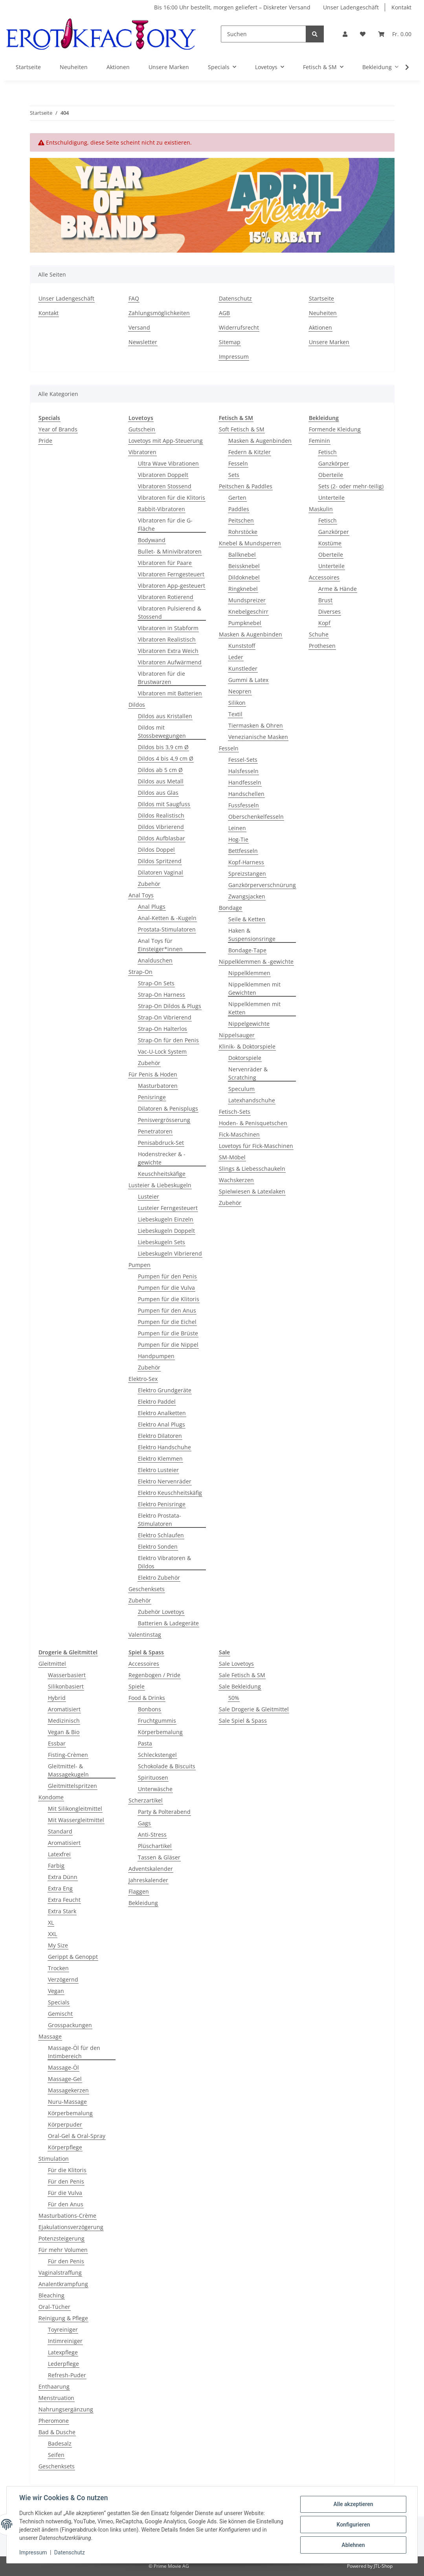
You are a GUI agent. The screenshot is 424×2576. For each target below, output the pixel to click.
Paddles (238, 509)
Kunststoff (241, 645)
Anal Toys (141, 895)
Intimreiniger (65, 2341)
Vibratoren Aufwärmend (170, 662)
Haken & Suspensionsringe (251, 934)
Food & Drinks (146, 1697)
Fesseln (238, 463)
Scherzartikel (145, 1800)
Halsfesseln (243, 771)
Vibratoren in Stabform (168, 628)
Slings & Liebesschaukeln (252, 1168)
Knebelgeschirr (248, 611)
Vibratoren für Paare (165, 563)
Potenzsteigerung (61, 2238)
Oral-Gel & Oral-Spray (76, 2136)
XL (51, 1922)
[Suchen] (263, 34)
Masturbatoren (158, 1085)
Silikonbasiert (66, 1686)
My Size (58, 1945)
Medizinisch (64, 1720)
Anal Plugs (151, 906)
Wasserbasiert (67, 1675)
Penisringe (152, 1097)
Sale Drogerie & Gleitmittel (254, 1709)
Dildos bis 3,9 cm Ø (163, 747)
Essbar (57, 1743)
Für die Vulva (65, 2192)
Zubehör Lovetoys (161, 1611)
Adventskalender (150, 1868)
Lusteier (148, 1196)
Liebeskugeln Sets (161, 1242)
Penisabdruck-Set (161, 1142)
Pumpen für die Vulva (166, 1287)
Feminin (319, 440)
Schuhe (319, 634)
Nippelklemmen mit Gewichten (254, 988)
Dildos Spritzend (160, 861)
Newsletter (142, 342)
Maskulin (321, 509)
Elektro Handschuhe (164, 1447)
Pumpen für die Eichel (167, 1322)
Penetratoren (155, 1131)
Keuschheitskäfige (161, 1173)
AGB (224, 313)
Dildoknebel (244, 577)
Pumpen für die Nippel (168, 1344)
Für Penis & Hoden (152, 1074)
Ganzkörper (333, 463)
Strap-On (140, 971)
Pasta (145, 1743)
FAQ (133, 298)
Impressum (234, 356)
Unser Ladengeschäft (351, 7)
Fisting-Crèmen (68, 1754)
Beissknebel (244, 566)
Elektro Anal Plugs (161, 1424)
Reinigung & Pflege (63, 2318)
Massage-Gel (65, 2079)
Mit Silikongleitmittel (75, 1808)
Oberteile (330, 475)
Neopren (239, 691)
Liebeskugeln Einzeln (165, 1219)
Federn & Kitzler (249, 452)
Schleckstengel (157, 1754)
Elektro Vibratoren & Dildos (164, 1562)
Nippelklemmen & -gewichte (256, 961)
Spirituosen (153, 1777)
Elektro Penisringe (161, 1504)
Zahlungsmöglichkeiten (159, 313)
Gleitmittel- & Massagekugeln (68, 1770)
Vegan (56, 1991)
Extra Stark (62, 1911)
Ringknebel (243, 588)
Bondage (230, 907)
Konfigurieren (353, 2524)
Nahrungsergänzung (66, 2409)
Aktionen (118, 67)
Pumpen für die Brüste (168, 1333)
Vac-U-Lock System (162, 1051)
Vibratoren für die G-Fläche (165, 524)
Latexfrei (59, 1854)
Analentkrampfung (63, 2284)
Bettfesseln (243, 850)
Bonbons (149, 1709)
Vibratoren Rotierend (165, 597)
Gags (144, 1823)
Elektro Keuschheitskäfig (170, 1492)
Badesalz (60, 2443)
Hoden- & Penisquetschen (253, 1123)
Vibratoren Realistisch (167, 639)
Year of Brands (58, 429)
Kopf (324, 623)
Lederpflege (63, 2363)
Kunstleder (242, 668)
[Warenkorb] (395, 34)
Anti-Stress (152, 1834)
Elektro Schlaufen (161, 1535)
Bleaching (51, 2295)
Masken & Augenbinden (260, 440)
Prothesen (322, 645)
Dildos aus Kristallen (165, 716)
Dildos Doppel (156, 849)
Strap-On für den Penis (168, 1040)
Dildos (136, 704)
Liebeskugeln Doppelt (166, 1230)
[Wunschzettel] (363, 34)
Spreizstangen (247, 873)
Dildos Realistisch (161, 815)
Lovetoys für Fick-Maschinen (256, 1146)
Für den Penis (66, 2181)
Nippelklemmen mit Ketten (254, 1008)
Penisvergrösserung (164, 1120)
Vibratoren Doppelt (163, 475)
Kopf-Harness (246, 862)
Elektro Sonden (158, 1546)
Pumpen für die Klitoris (168, 1299)
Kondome (51, 1797)
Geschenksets (146, 1589)
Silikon (237, 702)
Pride (45, 440)
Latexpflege (63, 2352)
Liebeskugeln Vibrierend (170, 1253)
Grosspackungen (70, 2025)
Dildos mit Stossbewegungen (162, 731)
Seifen (56, 2455)
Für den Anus (65, 2204)
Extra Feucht (64, 1899)
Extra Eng (60, 1888)
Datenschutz (235, 298)
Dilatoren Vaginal (160, 872)
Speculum (241, 1089)
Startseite (28, 67)
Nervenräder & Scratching (248, 1073)
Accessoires (324, 577)
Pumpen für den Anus (167, 1310)
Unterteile (331, 497)
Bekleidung (143, 1903)
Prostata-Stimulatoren (167, 929)
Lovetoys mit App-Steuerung (165, 440)
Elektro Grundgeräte (164, 1390)
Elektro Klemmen (160, 1458)
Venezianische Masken (258, 737)
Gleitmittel (52, 1663)
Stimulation (54, 2158)
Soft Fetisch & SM (241, 429)
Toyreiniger (63, 2329)
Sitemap (229, 342)
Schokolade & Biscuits (166, 1766)
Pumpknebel (244, 623)
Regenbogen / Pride (154, 1675)
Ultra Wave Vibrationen (168, 463)
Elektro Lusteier (158, 1470)
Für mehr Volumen (63, 2249)
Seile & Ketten (246, 919)
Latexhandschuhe (251, 1100)
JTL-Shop (383, 2566)
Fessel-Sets (242, 759)
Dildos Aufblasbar (161, 838)
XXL (52, 1934)
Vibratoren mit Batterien (170, 693)
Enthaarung (54, 2386)
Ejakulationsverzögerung (71, 2227)
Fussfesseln (243, 805)
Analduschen (155, 960)
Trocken (58, 1968)
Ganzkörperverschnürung (262, 885)
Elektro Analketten (162, 1413)
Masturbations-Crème (67, 2215)
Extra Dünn (62, 1877)
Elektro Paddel (157, 1401)
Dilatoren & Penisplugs (168, 1108)
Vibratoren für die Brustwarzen (161, 678)
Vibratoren (142, 452)
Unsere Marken (169, 67)
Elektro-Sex (143, 1378)
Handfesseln (244, 782)
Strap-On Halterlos (162, 1028)
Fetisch (327, 452)
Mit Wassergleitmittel (76, 1820)
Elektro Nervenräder (164, 1481)
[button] (345, 34)
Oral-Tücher (54, 2306)
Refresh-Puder (67, 2375)
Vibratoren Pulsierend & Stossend (169, 612)
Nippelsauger (237, 1035)
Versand (139, 327)
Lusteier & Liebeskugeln (159, 1185)
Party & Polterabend (164, 1811)
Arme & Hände (337, 588)
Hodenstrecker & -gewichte (161, 1158)
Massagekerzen (68, 2090)
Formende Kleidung (335, 429)
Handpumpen (156, 1356)
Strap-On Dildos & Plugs (169, 1006)
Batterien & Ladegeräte (168, 1623)
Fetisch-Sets (234, 1111)
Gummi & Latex (248, 680)
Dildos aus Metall (161, 781)
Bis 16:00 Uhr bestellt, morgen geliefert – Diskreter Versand (232, 7)
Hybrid (57, 1697)
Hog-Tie (238, 839)
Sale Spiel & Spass (243, 1720)
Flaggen (138, 1891)
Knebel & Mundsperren (250, 543)
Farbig (56, 1865)
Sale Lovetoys (236, 1663)
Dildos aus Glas (158, 792)
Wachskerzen (236, 1180)
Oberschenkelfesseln (256, 816)
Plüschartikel (155, 1846)
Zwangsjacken (246, 896)
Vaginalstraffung (60, 2272)
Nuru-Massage (67, 2101)
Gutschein (141, 429)
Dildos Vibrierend (161, 827)
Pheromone (54, 2420)
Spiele (136, 1686)
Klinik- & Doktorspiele (247, 1046)
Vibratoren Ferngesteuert (171, 574)
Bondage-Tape (247, 950)
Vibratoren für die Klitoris (171, 497)
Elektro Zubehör (159, 1577)
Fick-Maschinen (239, 1134)
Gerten (237, 497)
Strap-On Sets (156, 983)
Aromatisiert (64, 1709)
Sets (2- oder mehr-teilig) (351, 486)
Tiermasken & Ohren (255, 725)
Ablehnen (353, 2545)
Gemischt (60, 2013)
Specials (59, 2002)
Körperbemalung (70, 2113)
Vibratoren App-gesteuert (171, 585)
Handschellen (246, 794)
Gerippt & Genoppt (73, 1956)
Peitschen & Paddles (245, 486)
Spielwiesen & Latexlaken (252, 1191)
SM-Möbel (232, 1157)
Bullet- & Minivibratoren (170, 551)
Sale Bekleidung (240, 1686)
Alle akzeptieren (353, 2504)
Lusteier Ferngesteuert (168, 1208)
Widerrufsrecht (239, 327)
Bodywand (151, 540)
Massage (50, 2036)
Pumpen (139, 1265)
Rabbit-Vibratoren (161, 509)
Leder (235, 657)
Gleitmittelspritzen (72, 1785)
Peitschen (241, 520)
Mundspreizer (247, 600)
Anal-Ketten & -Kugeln (167, 918)
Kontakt (401, 7)
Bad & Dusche (57, 2432)
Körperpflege (65, 2147)
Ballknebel (242, 554)
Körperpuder (65, 2124)
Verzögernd (63, 1979)
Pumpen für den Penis (167, 1276)
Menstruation (56, 2398)
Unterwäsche (155, 1789)
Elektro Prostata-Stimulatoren (159, 1519)
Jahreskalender (148, 1880)
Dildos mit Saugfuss (164, 804)
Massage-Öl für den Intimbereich (74, 2052)
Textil (235, 714)
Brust (325, 600)
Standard (60, 1831)
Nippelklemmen (249, 973)
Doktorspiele (244, 1058)
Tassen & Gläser (159, 1857)
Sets (233, 475)
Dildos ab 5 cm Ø (160, 770)
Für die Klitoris (67, 2170)
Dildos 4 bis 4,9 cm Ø (165, 758)
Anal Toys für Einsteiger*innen (160, 945)
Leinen (237, 828)
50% (233, 1697)
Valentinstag (144, 1634)
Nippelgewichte (249, 1023)
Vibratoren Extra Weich (168, 651)
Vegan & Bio (63, 1732)
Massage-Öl (63, 2067)
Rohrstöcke (242, 531)
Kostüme (329, 543)
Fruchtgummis (157, 1720)
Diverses (329, 611)
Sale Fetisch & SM (242, 1675)
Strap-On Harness (161, 994)
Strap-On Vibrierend (164, 1017)
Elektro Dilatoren (160, 1435)
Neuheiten (74, 67)
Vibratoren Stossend (164, 486)
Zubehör (149, 883)
